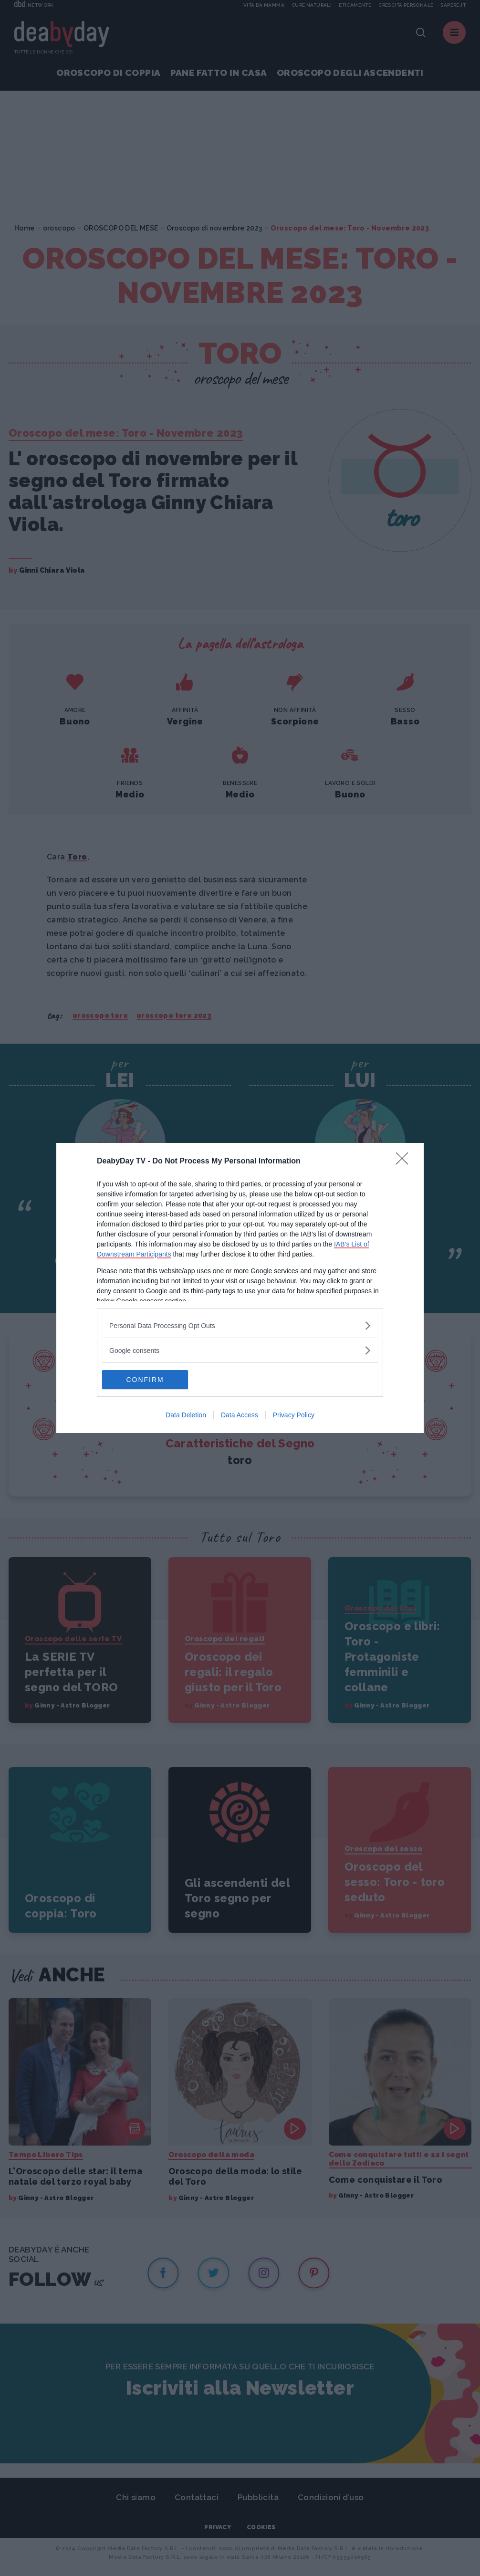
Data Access (239, 1415)
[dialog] (240, 1288)
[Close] (405, 1161)
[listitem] (240, 1325)
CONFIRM (147, 1379)
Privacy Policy (293, 1415)
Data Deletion (186, 1415)
